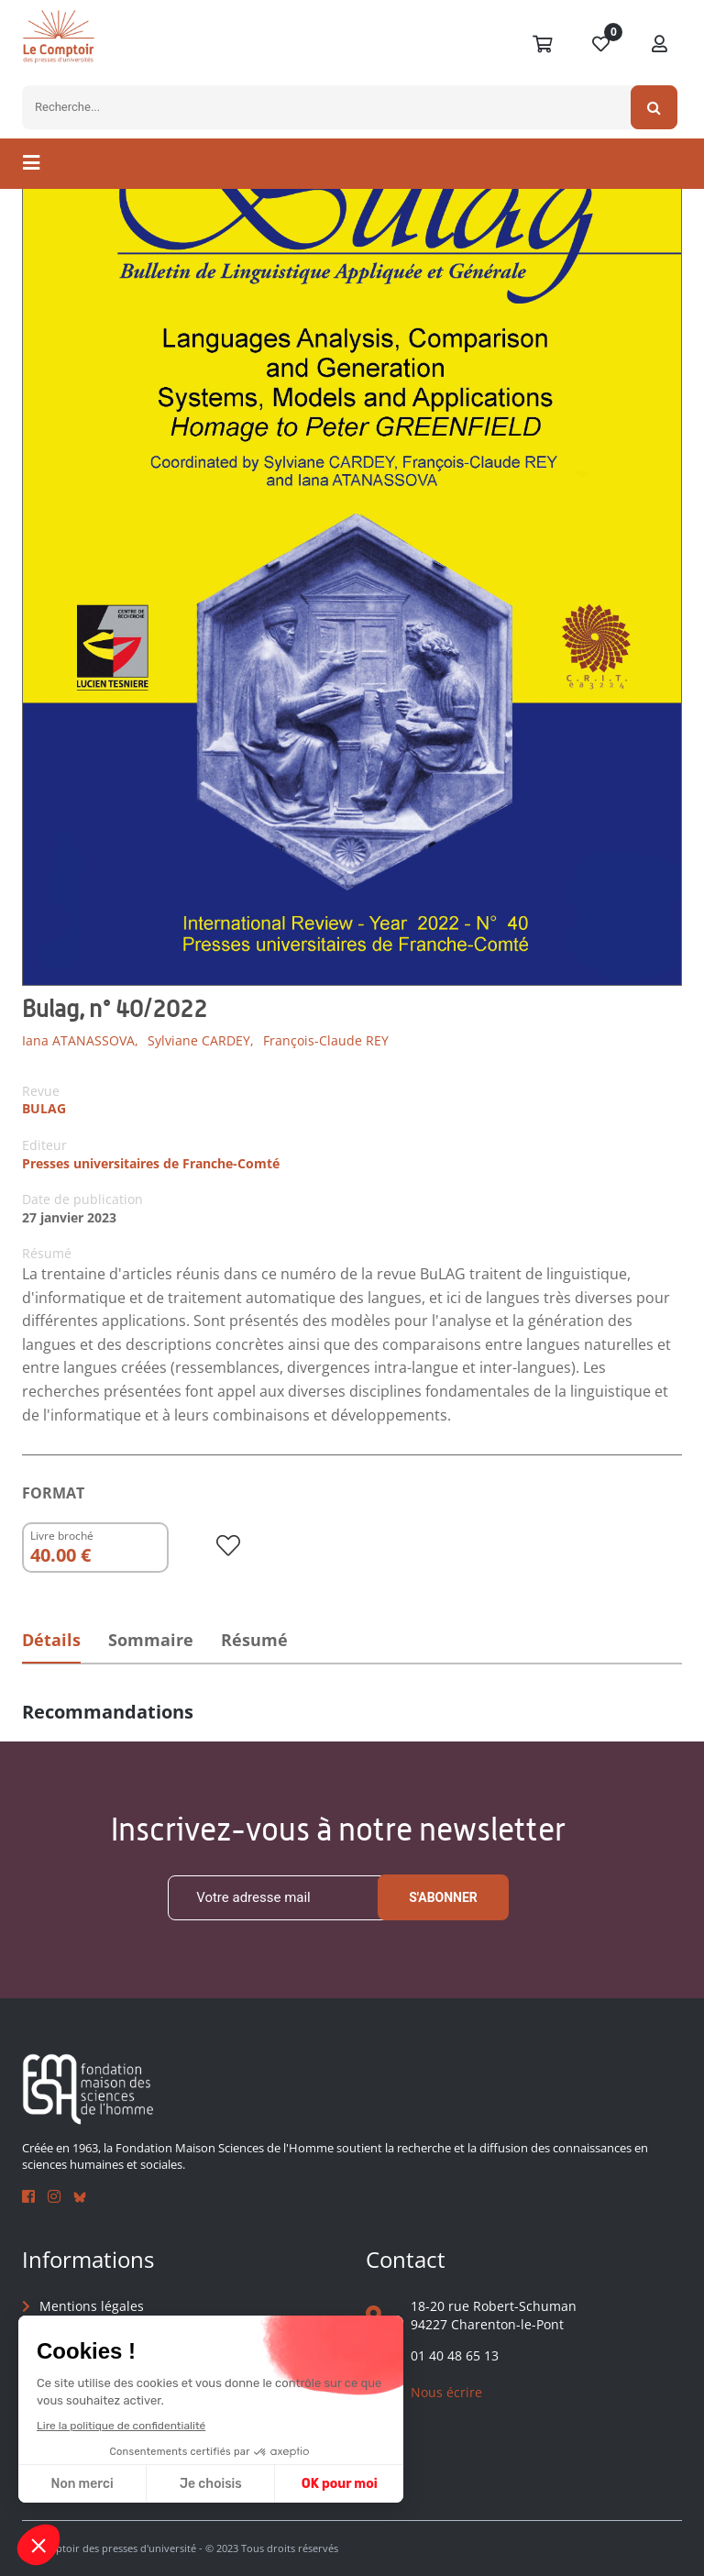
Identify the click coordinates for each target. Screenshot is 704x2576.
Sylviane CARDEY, (201, 1040)
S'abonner (443, 1898)
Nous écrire (446, 2392)
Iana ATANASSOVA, (80, 1040)
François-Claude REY (326, 1040)
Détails (52, 1640)
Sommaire (153, 1640)
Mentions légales (91, 2307)
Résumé (260, 1640)
